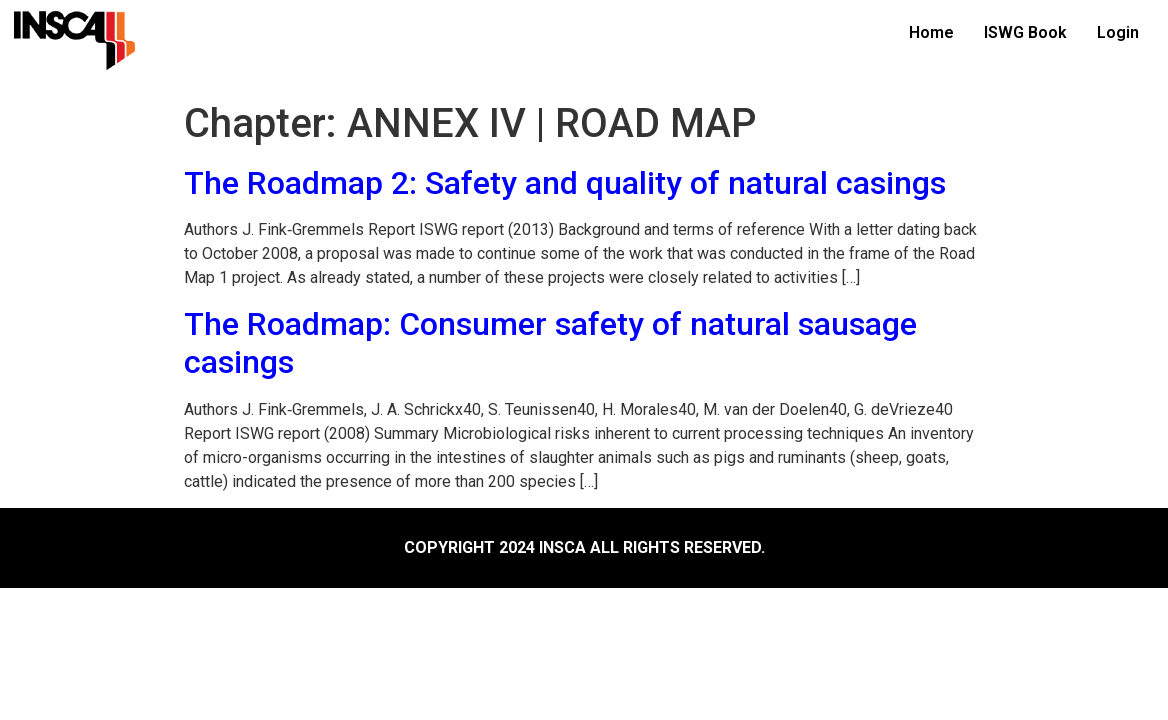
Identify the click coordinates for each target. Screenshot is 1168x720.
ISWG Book (1025, 32)
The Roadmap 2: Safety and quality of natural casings (565, 183)
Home (931, 32)
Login (1118, 32)
